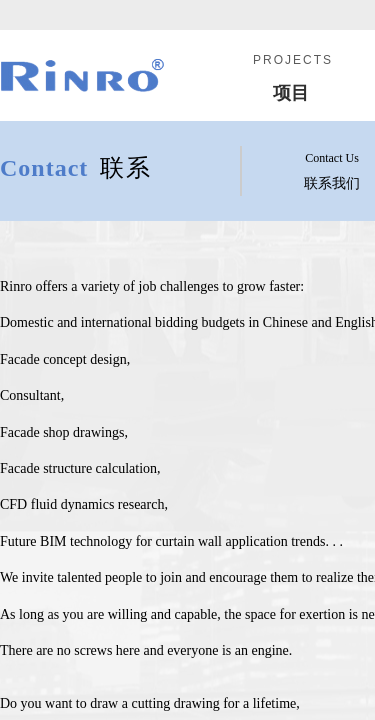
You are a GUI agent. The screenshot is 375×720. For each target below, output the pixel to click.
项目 (291, 93)
